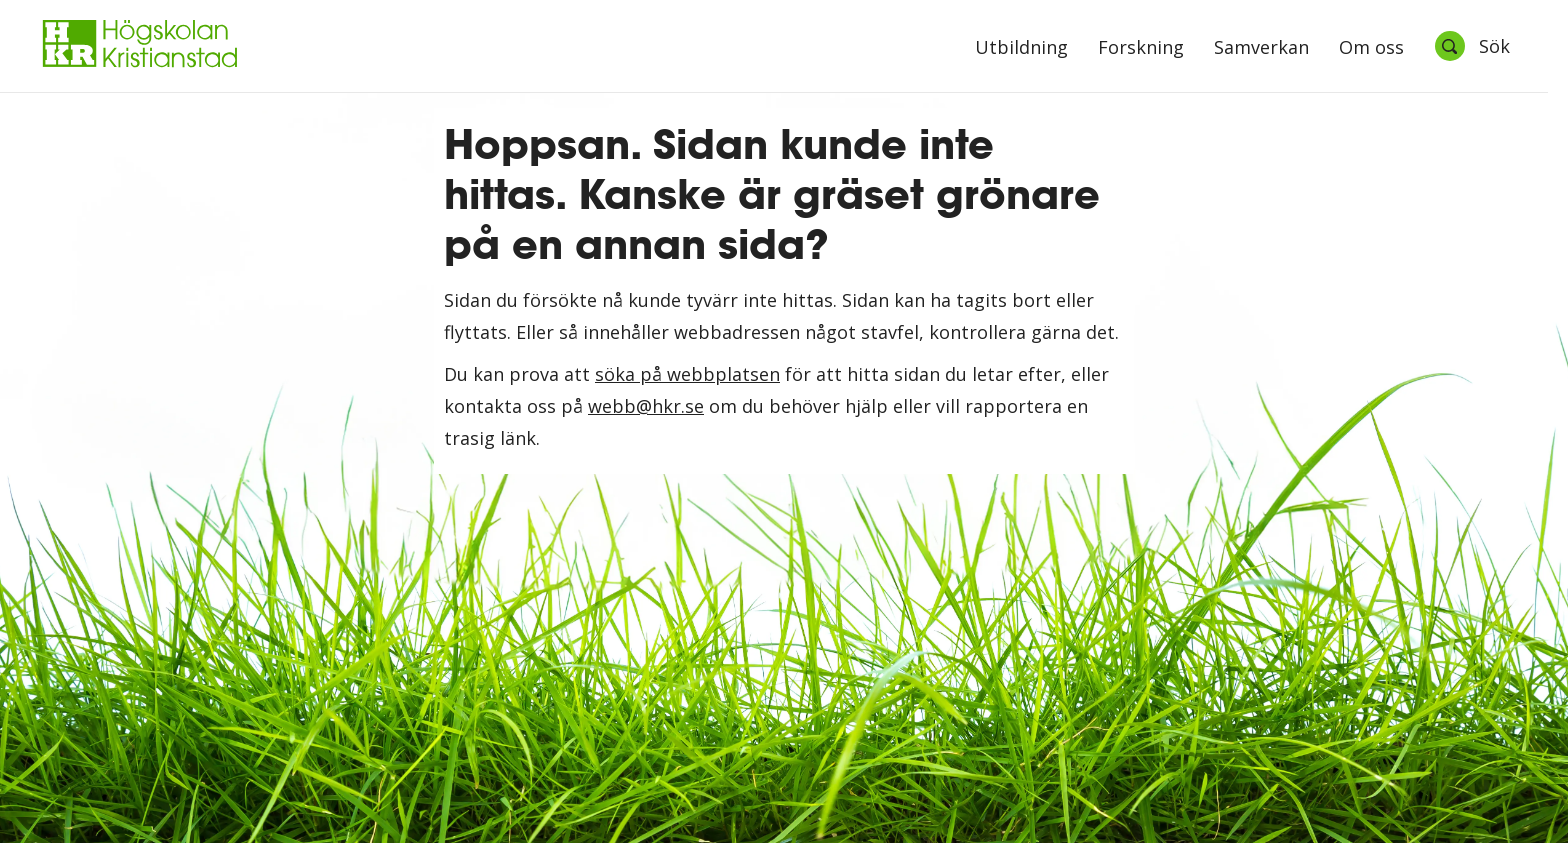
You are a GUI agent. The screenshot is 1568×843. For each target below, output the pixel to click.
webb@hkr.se (646, 406)
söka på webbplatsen (687, 374)
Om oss (1371, 48)
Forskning (1141, 48)
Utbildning (1021, 48)
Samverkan (1261, 48)
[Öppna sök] (1472, 46)
